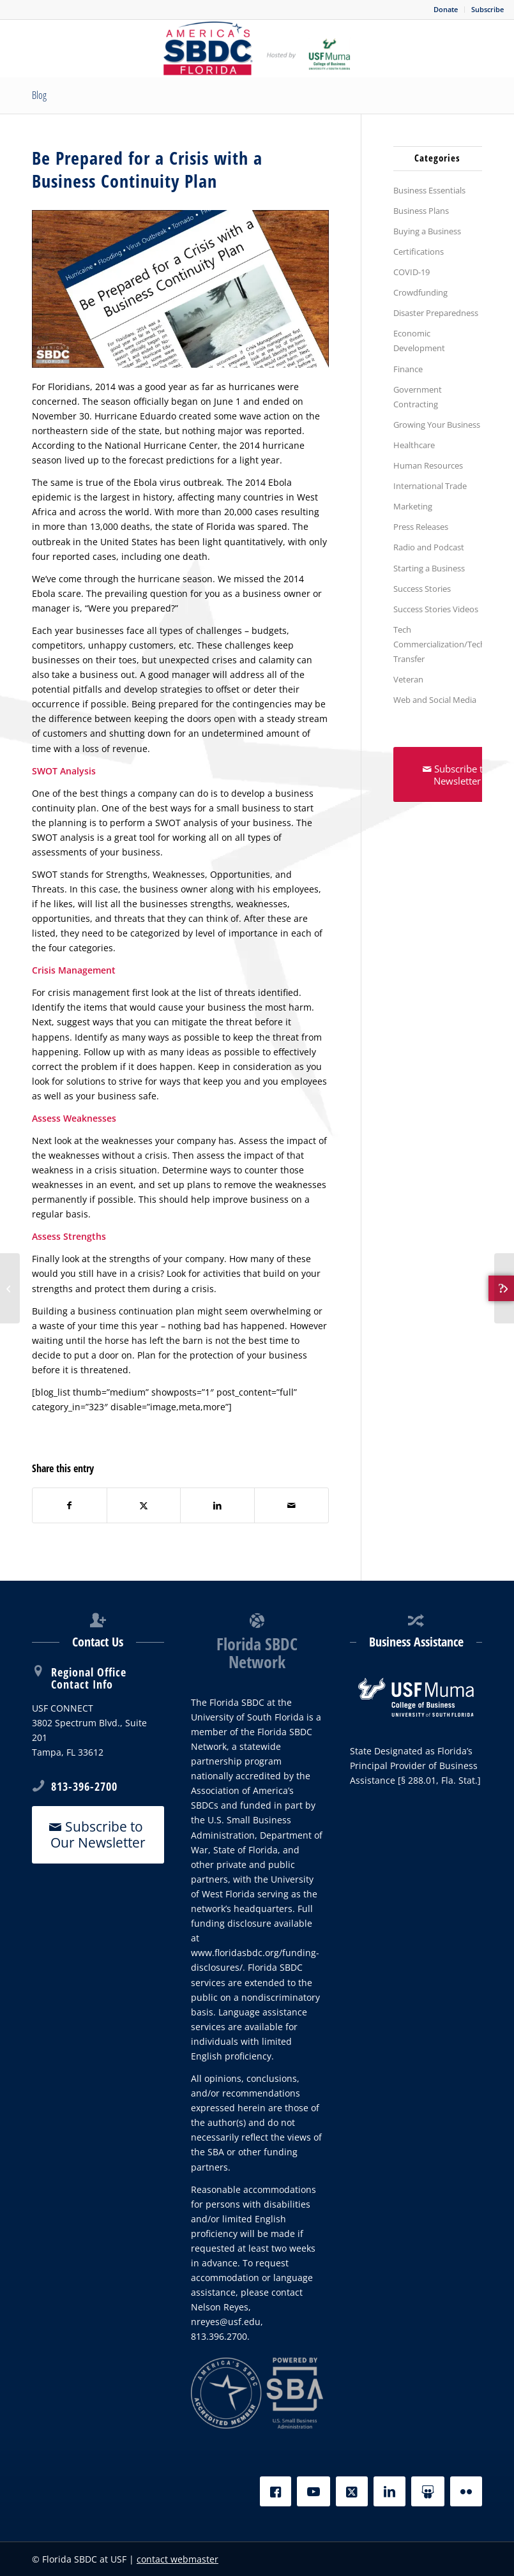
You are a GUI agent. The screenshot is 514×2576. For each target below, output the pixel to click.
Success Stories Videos (435, 609)
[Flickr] (466, 2491)
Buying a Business (427, 231)
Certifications (418, 251)
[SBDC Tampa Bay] (257, 48)
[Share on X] (144, 1505)
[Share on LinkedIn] (217, 1505)
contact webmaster (177, 2559)
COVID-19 (411, 272)
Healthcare (414, 445)
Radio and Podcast (428, 547)
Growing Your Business (436, 424)
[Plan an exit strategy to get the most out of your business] (504, 1288)
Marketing (412, 506)
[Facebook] (275, 2491)
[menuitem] (446, 9)
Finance (408, 369)
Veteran (408, 679)
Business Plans (421, 210)
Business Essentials (429, 190)
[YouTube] (313, 2491)
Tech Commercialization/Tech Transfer (437, 644)
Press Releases (420, 526)
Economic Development (419, 341)
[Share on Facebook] (70, 1505)
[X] (352, 2491)
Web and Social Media (434, 699)
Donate (446, 9)
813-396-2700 (84, 1786)
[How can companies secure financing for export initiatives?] (10, 1288)
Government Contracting (417, 397)
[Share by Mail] (291, 1505)
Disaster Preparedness (435, 313)
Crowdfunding (420, 292)
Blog (39, 95)
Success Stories (422, 588)
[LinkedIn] (389, 2491)
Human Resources (428, 465)
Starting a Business (429, 568)
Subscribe (487, 9)
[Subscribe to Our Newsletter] (98, 1835)
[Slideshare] (427, 2491)
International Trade (430, 486)
